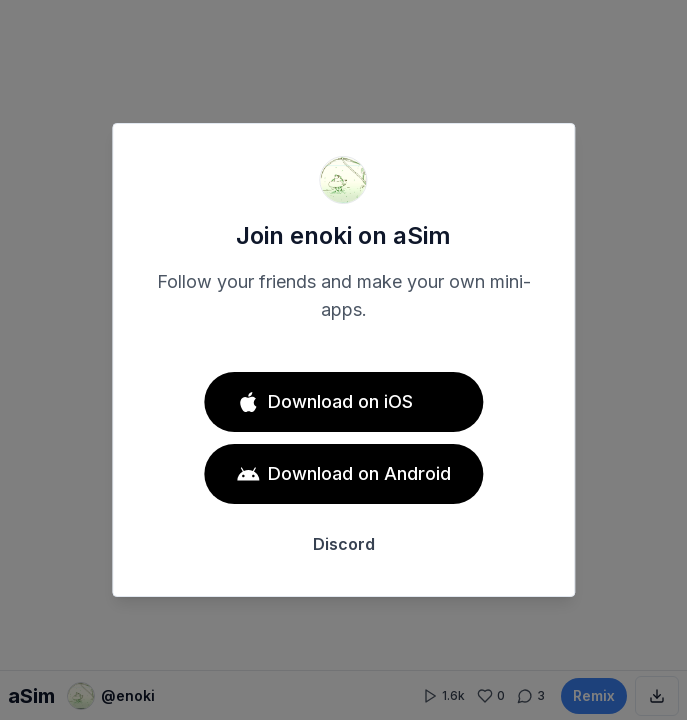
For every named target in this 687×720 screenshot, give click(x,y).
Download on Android (343, 474)
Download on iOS (324, 402)
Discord (344, 544)
